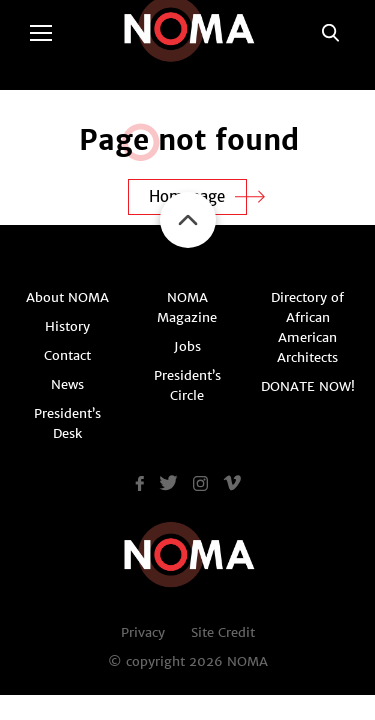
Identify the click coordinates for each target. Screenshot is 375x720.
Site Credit (223, 632)
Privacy (143, 632)
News (67, 384)
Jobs (187, 346)
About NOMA (67, 297)
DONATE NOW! (308, 386)
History (67, 326)
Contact (67, 355)
